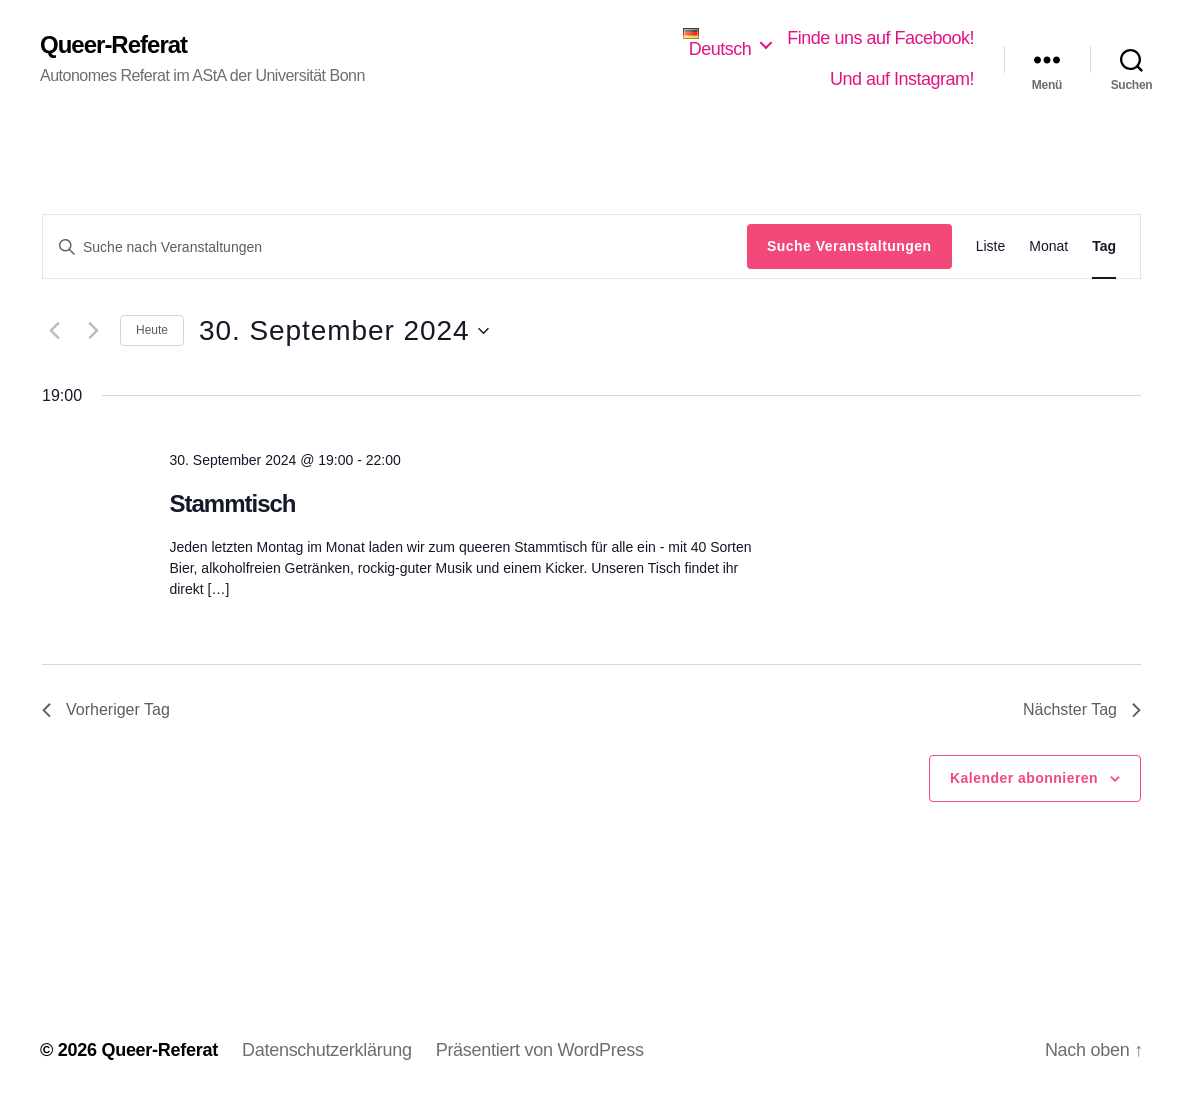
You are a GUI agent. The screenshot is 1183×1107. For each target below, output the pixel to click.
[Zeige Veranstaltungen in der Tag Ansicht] (1104, 246)
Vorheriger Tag (106, 709)
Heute (152, 330)
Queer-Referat (113, 45)
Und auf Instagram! (902, 79)
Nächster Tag (1082, 709)
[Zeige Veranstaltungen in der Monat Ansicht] (1048, 246)
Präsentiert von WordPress (540, 1050)
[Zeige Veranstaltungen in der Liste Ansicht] (991, 246)
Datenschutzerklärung (327, 1050)
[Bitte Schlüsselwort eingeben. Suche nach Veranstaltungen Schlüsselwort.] (395, 247)
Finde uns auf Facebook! (880, 38)
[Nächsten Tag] (93, 331)
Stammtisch (232, 503)
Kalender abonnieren (1024, 778)
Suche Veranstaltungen (849, 246)
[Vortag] (54, 331)
